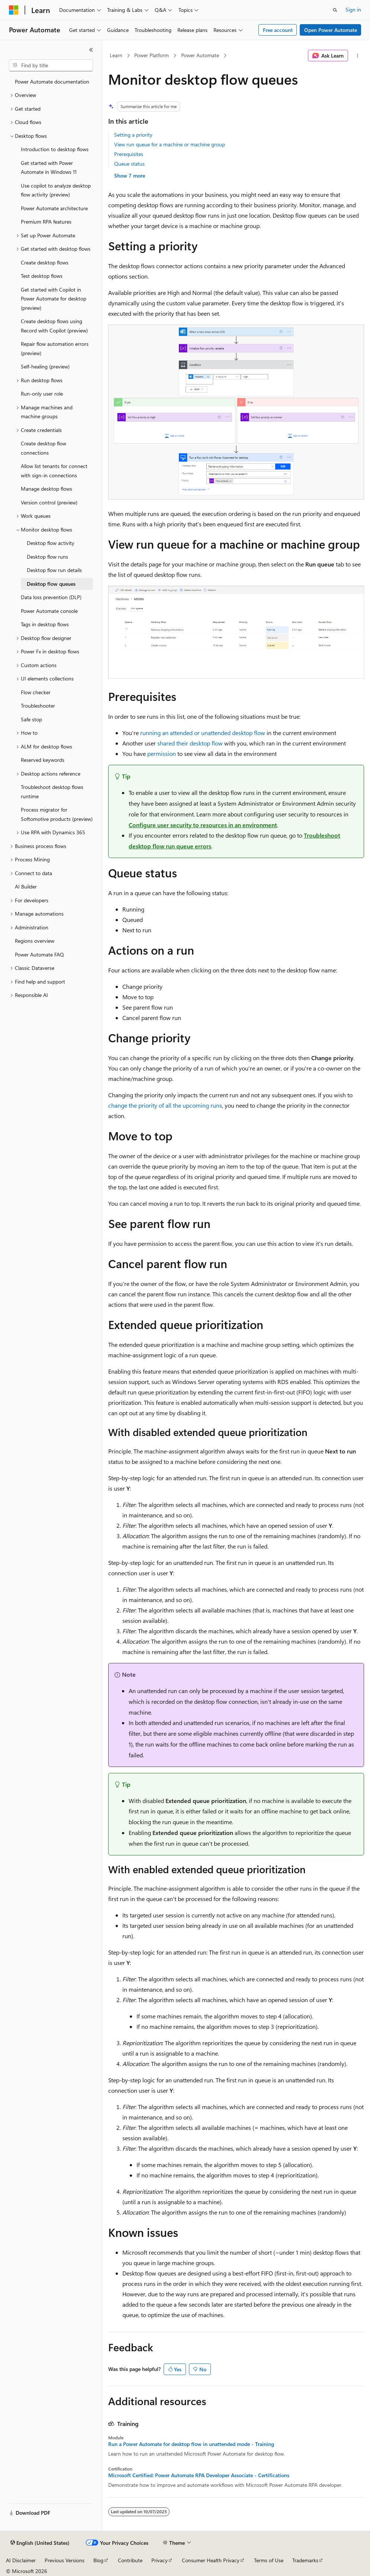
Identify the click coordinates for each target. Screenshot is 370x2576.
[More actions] (357, 56)
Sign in (353, 9)
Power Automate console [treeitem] (49, 610)
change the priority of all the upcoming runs (165, 1105)
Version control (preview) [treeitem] (49, 502)
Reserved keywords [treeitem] (42, 759)
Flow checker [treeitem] (36, 692)
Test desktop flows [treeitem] (41, 275)
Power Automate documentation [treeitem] (52, 81)
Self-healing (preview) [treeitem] (45, 366)
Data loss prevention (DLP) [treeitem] (51, 597)
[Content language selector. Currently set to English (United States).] (40, 2543)
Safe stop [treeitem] (31, 719)
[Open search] (335, 10)
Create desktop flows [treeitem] (44, 262)
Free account (278, 29)
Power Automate (200, 55)
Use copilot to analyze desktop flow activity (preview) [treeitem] (56, 190)
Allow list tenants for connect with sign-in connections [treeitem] (54, 470)
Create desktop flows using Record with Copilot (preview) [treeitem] (54, 326)
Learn (116, 55)
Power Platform (151, 55)
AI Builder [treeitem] (26, 886)
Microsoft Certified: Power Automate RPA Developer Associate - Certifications (198, 2475)
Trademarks (305, 2560)
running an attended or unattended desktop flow (202, 733)
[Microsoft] (14, 10)
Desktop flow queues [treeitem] (51, 583)
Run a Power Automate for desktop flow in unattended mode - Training (191, 2444)
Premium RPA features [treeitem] (46, 221)
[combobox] (51, 65)
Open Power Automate (330, 29)
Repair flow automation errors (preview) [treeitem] (55, 348)
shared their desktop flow (190, 743)
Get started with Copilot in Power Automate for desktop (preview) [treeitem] (53, 298)
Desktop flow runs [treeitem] (47, 556)
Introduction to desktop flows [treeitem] (55, 149)
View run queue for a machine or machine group (169, 144)
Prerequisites (128, 153)
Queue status (129, 163)
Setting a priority (133, 134)
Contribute (130, 2560)
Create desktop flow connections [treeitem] (43, 448)
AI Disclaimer (21, 2560)
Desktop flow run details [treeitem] (54, 570)
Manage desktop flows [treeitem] (46, 488)
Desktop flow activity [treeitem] (50, 542)
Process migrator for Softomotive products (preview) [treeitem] (57, 814)
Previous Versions (64, 2560)
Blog (98, 2560)
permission (161, 753)
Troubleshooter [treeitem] (38, 705)
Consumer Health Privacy (210, 2560)
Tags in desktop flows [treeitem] (45, 624)
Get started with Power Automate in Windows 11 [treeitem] (49, 167)
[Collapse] (91, 49)
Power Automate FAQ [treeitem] (39, 954)
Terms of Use (268, 2560)
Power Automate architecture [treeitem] (54, 208)
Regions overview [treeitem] (34, 940)
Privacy (159, 2560)
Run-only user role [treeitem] (42, 393)
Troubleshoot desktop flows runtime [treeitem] (52, 791)
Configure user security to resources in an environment (203, 825)
